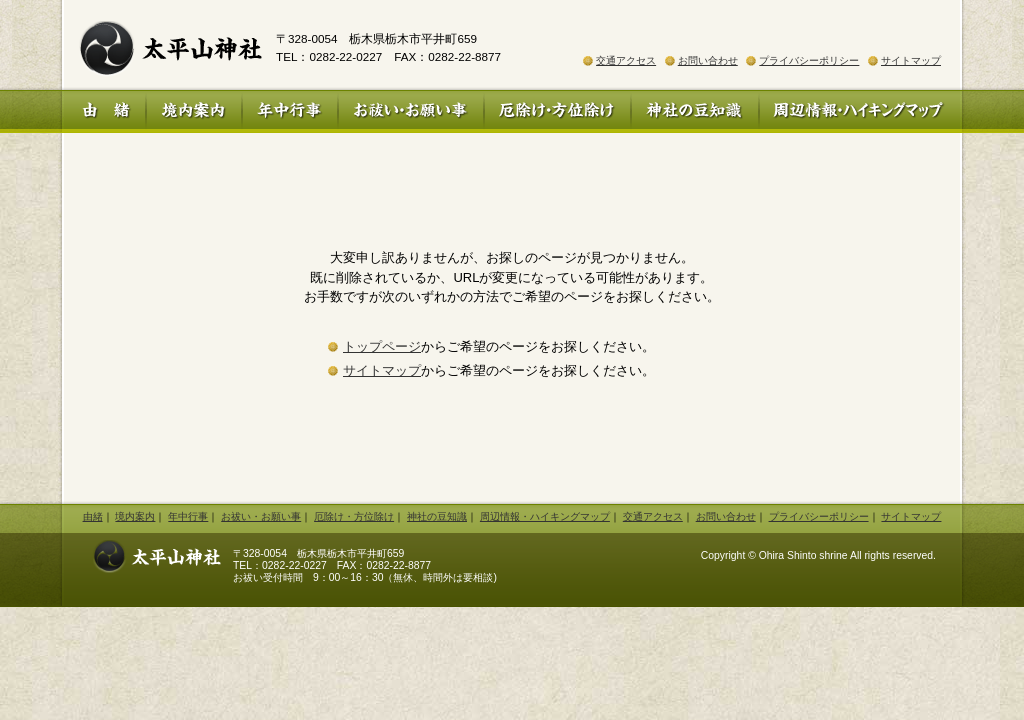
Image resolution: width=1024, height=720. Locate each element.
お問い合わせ (708, 60)
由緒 (93, 516)
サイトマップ (911, 60)
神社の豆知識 (695, 111)
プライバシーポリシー (809, 60)
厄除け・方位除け (557, 111)
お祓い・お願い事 (411, 111)
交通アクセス (626, 60)
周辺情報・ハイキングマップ (860, 111)
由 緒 (104, 111)
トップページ (382, 346)
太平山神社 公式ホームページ (162, 45)
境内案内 (194, 111)
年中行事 (290, 111)
